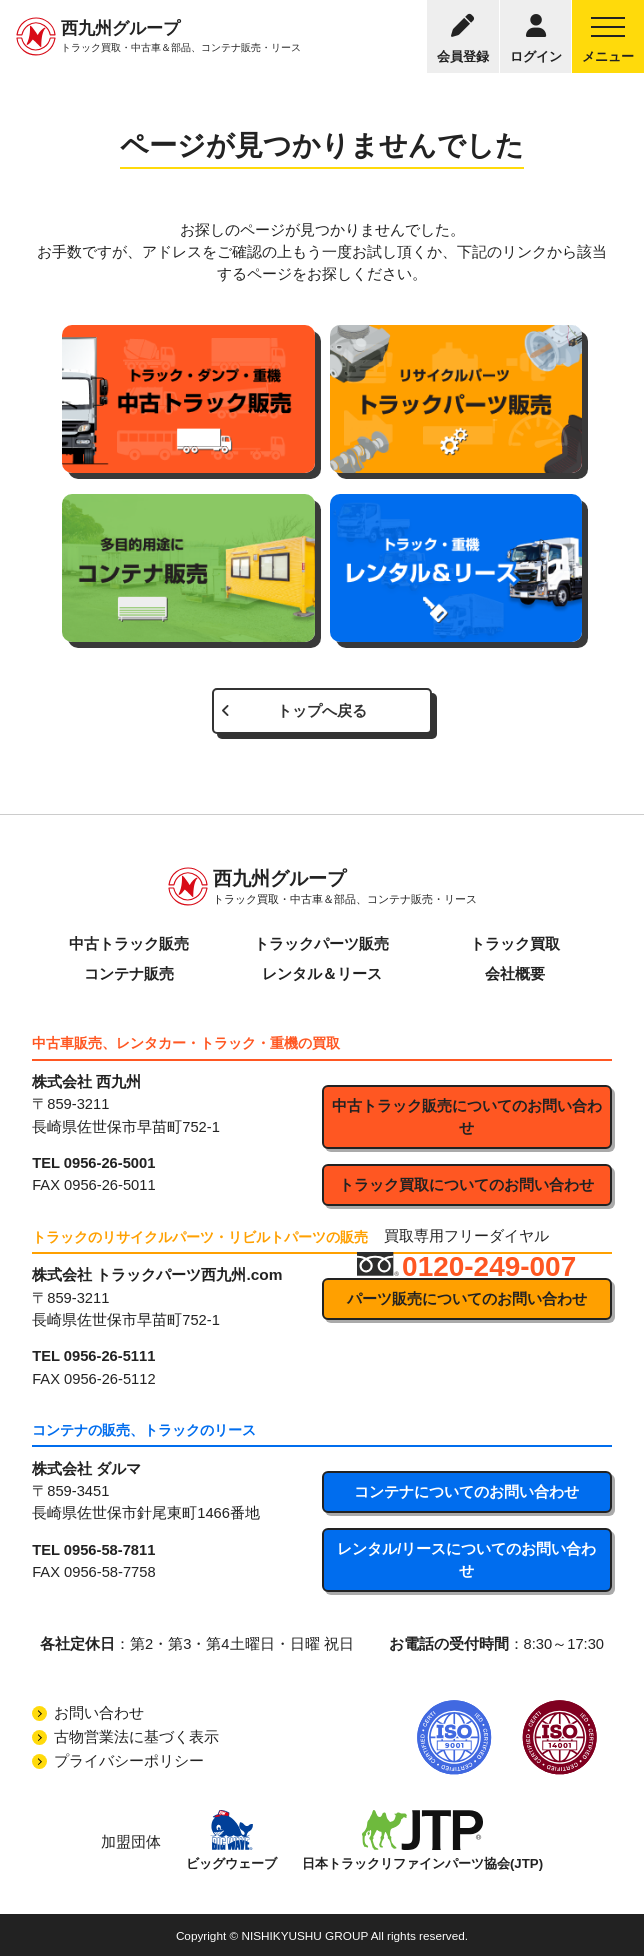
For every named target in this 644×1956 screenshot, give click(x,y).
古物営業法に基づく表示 (136, 1737)
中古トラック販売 (129, 944)
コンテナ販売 (129, 974)
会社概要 (515, 974)
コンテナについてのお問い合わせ (466, 1492)
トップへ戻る (322, 711)
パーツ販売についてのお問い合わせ (467, 1299)
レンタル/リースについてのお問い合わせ (466, 1560)
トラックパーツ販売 (321, 944)
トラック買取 (515, 944)
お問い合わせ (99, 1713)
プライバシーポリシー (129, 1761)
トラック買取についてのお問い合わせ (466, 1185)
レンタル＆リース (322, 974)
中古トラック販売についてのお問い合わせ (467, 1117)
